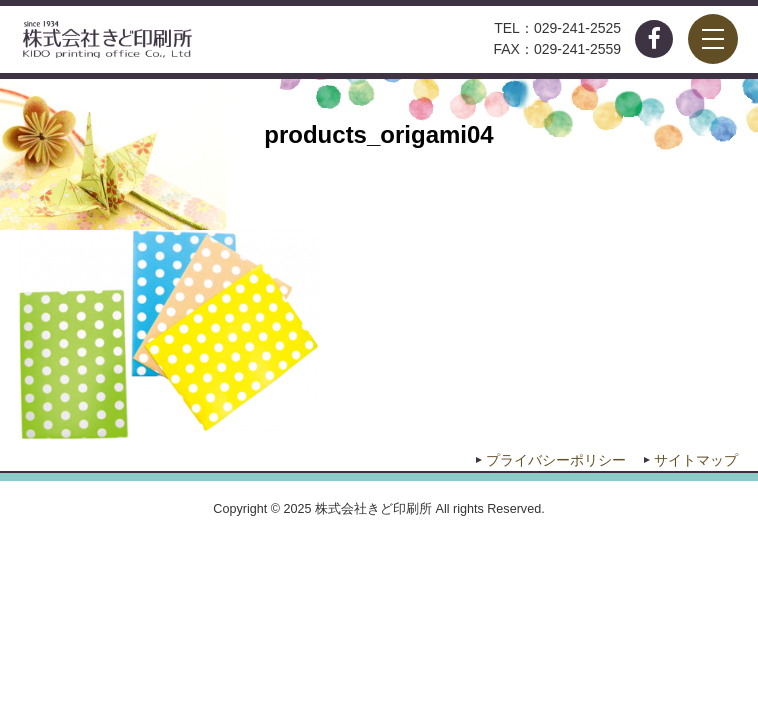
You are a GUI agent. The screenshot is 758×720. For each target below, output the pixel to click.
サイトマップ (696, 460)
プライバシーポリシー (556, 460)
